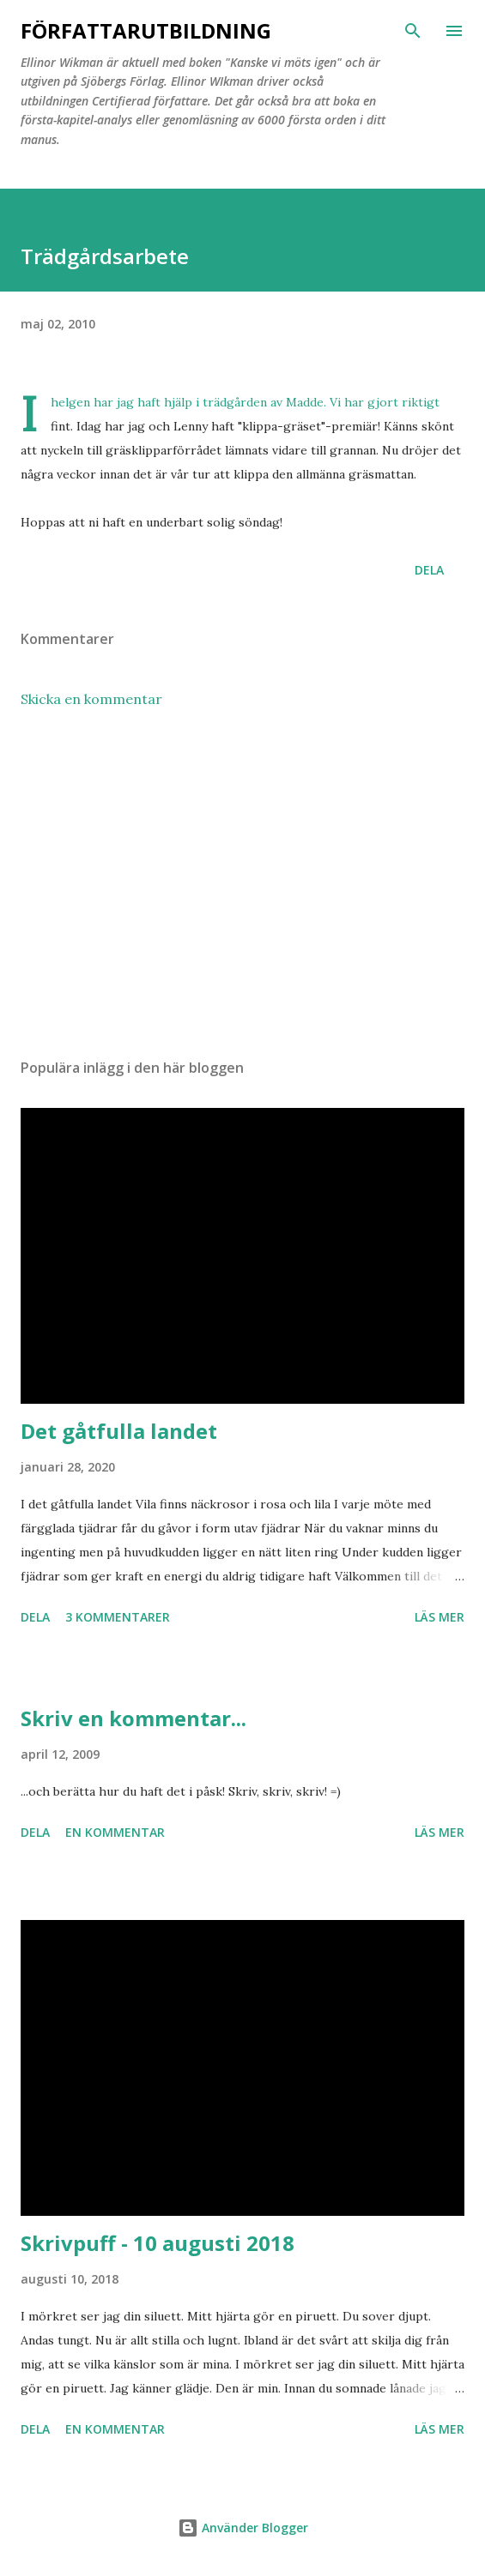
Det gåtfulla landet (119, 1431)
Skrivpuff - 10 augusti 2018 (157, 2243)
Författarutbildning (146, 30)
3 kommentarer (117, 1617)
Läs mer (439, 1617)
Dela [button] (429, 570)
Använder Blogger (243, 2527)
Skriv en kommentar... (133, 1718)
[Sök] (413, 31)
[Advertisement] (242, 883)
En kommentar (115, 1832)
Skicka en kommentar (91, 698)
